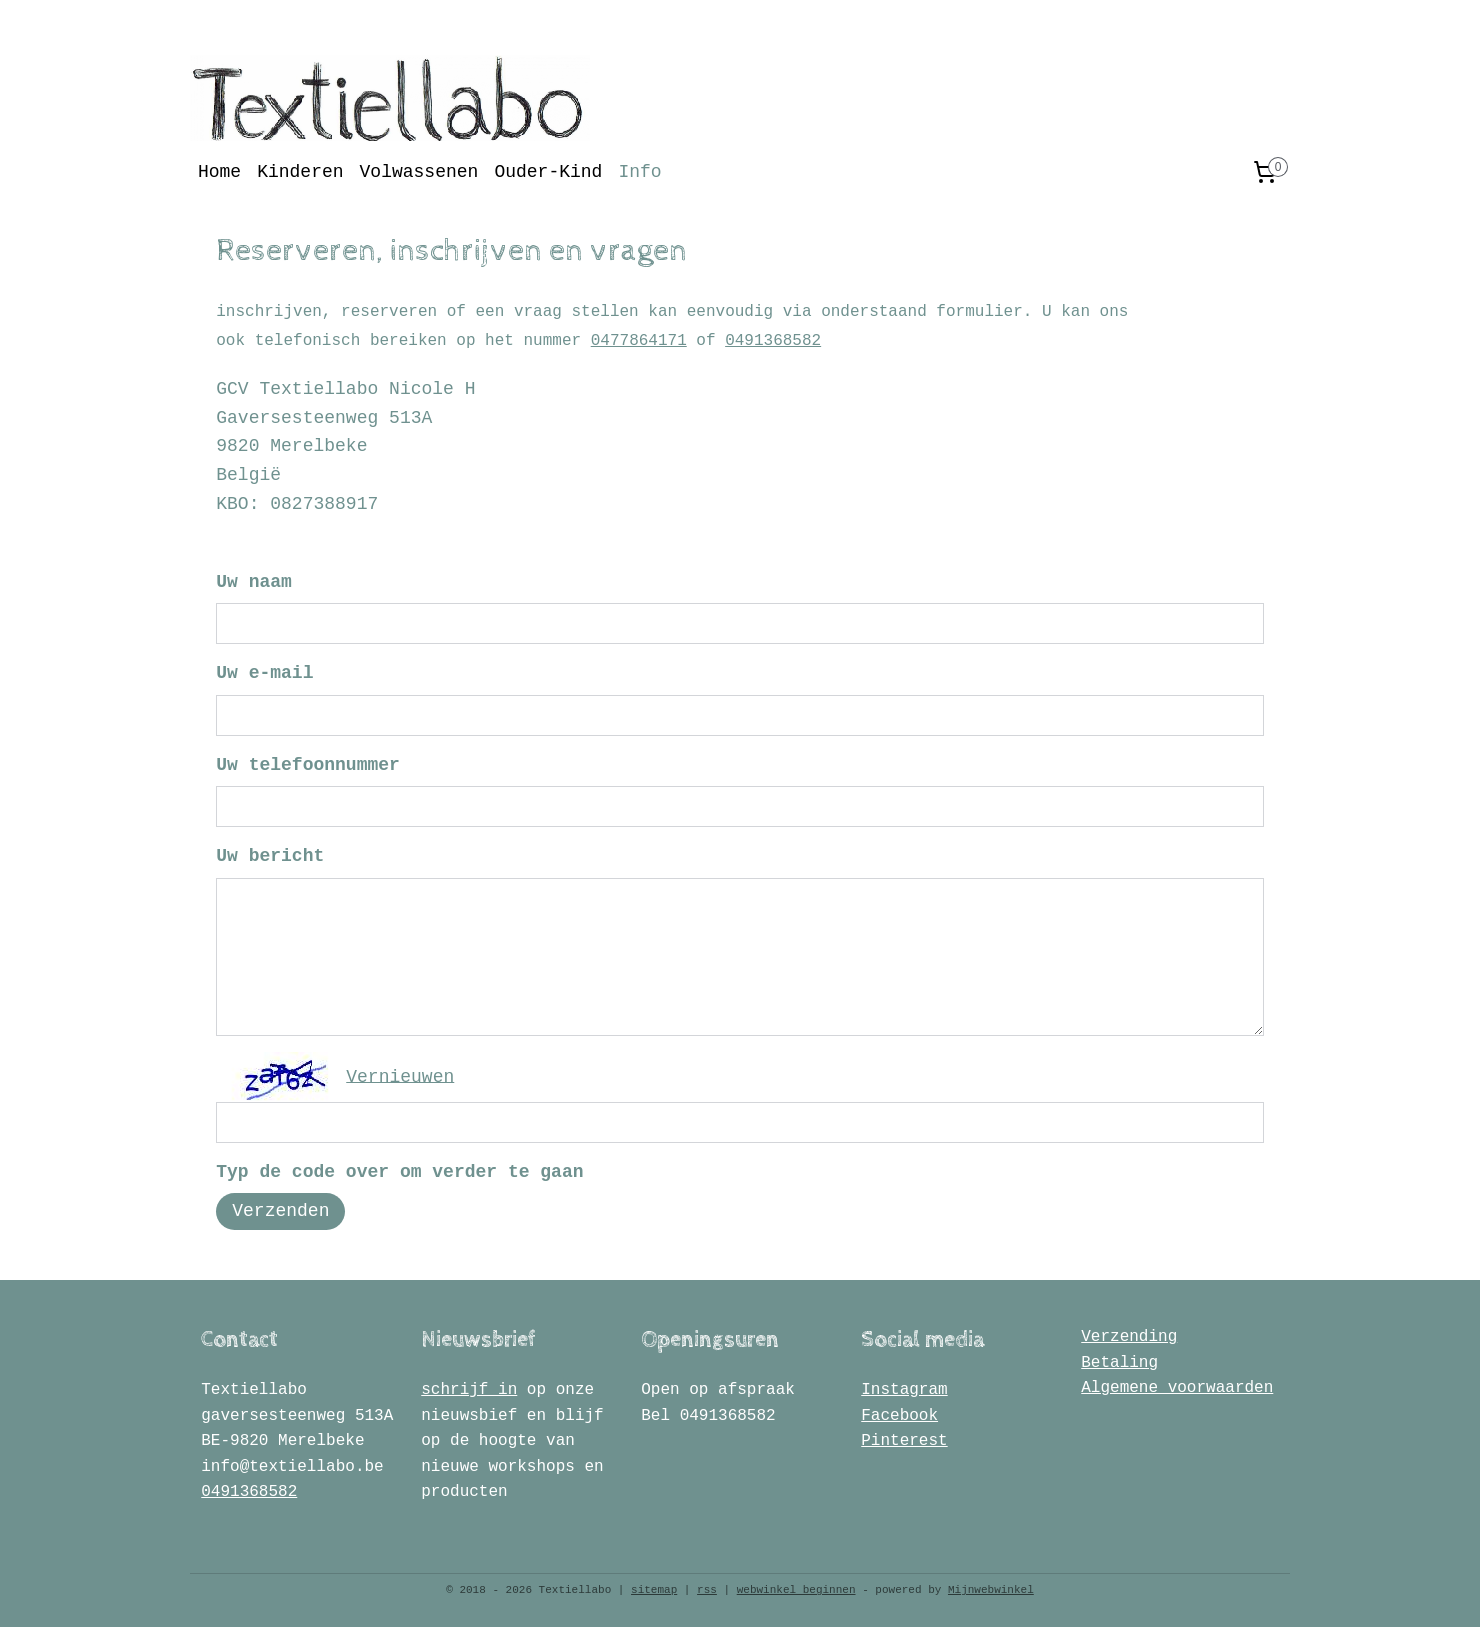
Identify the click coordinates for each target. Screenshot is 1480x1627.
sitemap (654, 1590)
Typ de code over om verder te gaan (399, 1172)
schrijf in (469, 1390)
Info (639, 172)
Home (219, 172)
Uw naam (254, 582)
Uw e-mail (264, 673)
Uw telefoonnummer (308, 765)
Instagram (904, 1390)
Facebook (899, 1416)
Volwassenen (419, 172)
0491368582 (773, 341)
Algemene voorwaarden (1177, 1388)
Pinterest (904, 1441)
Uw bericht (270, 856)
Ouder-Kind (548, 172)
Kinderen (300, 172)
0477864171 (639, 341)
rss (707, 1590)
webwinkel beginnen (796, 1590)
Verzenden (280, 1211)
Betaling (1119, 1363)
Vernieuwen (400, 1076)
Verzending (1129, 1337)
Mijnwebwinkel (991, 1590)
